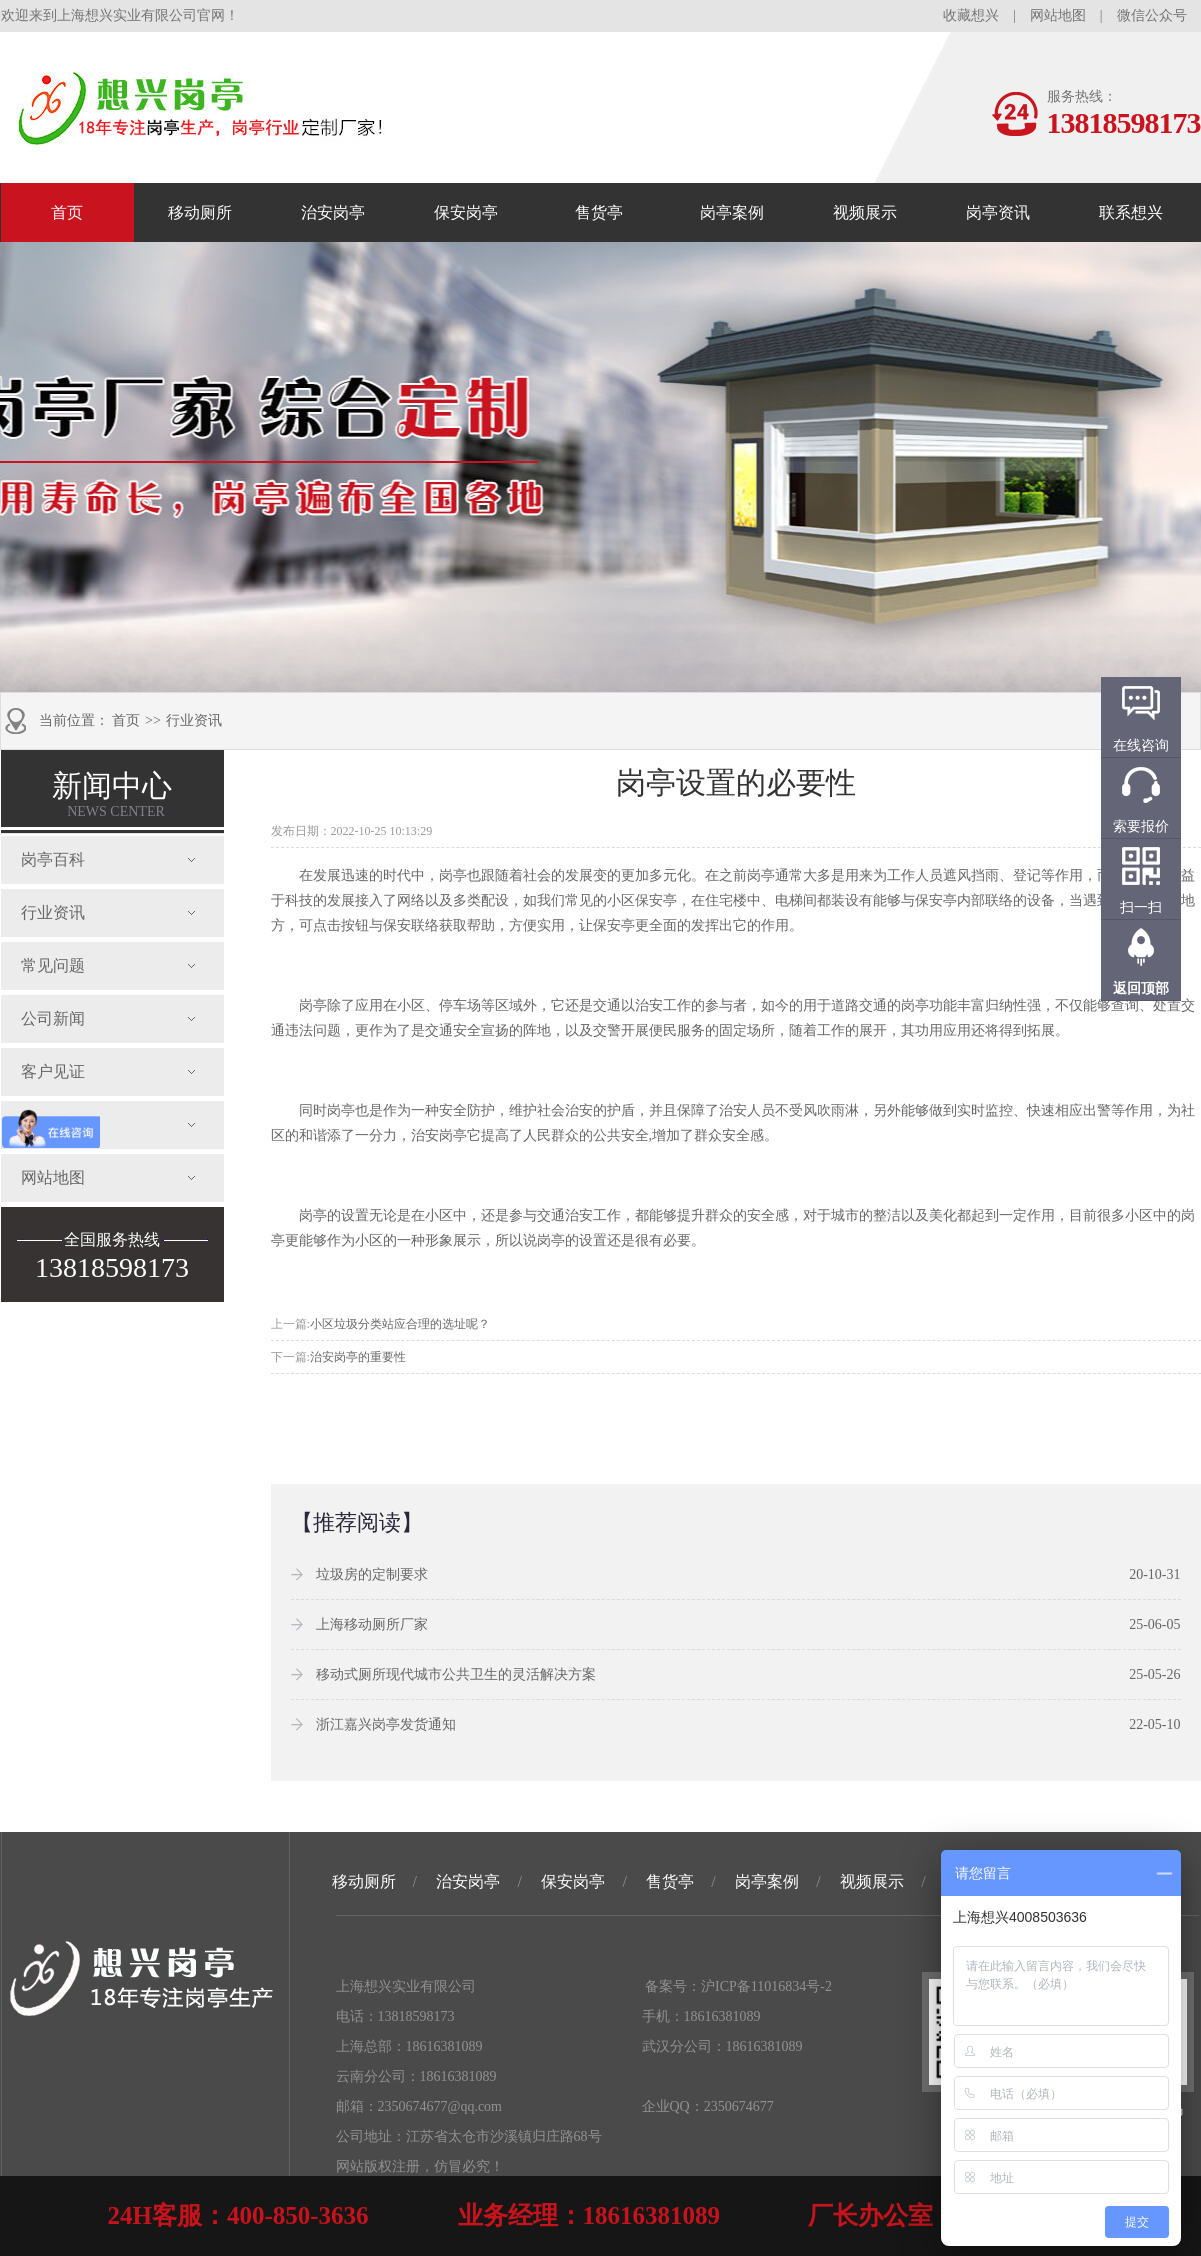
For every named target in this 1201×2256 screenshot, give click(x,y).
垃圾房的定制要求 (372, 1574)
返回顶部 (1141, 988)
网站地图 (1058, 15)
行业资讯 (194, 720)
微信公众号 (1152, 15)
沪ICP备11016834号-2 (766, 1986)
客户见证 (53, 1071)
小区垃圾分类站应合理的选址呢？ (400, 1324)
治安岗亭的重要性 (358, 1357)
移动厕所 (200, 212)
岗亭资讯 (998, 212)
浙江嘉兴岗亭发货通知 (386, 1724)
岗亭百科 (53, 859)
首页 (67, 212)
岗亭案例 (732, 212)
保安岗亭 (466, 212)
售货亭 (599, 212)
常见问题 (53, 965)
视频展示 (865, 212)
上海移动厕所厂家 (372, 1624)
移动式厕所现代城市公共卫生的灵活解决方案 (456, 1674)
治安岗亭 (333, 212)
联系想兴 (1131, 212)
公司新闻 (53, 1018)
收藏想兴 (971, 15)
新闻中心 (112, 794)
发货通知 (53, 1124)
